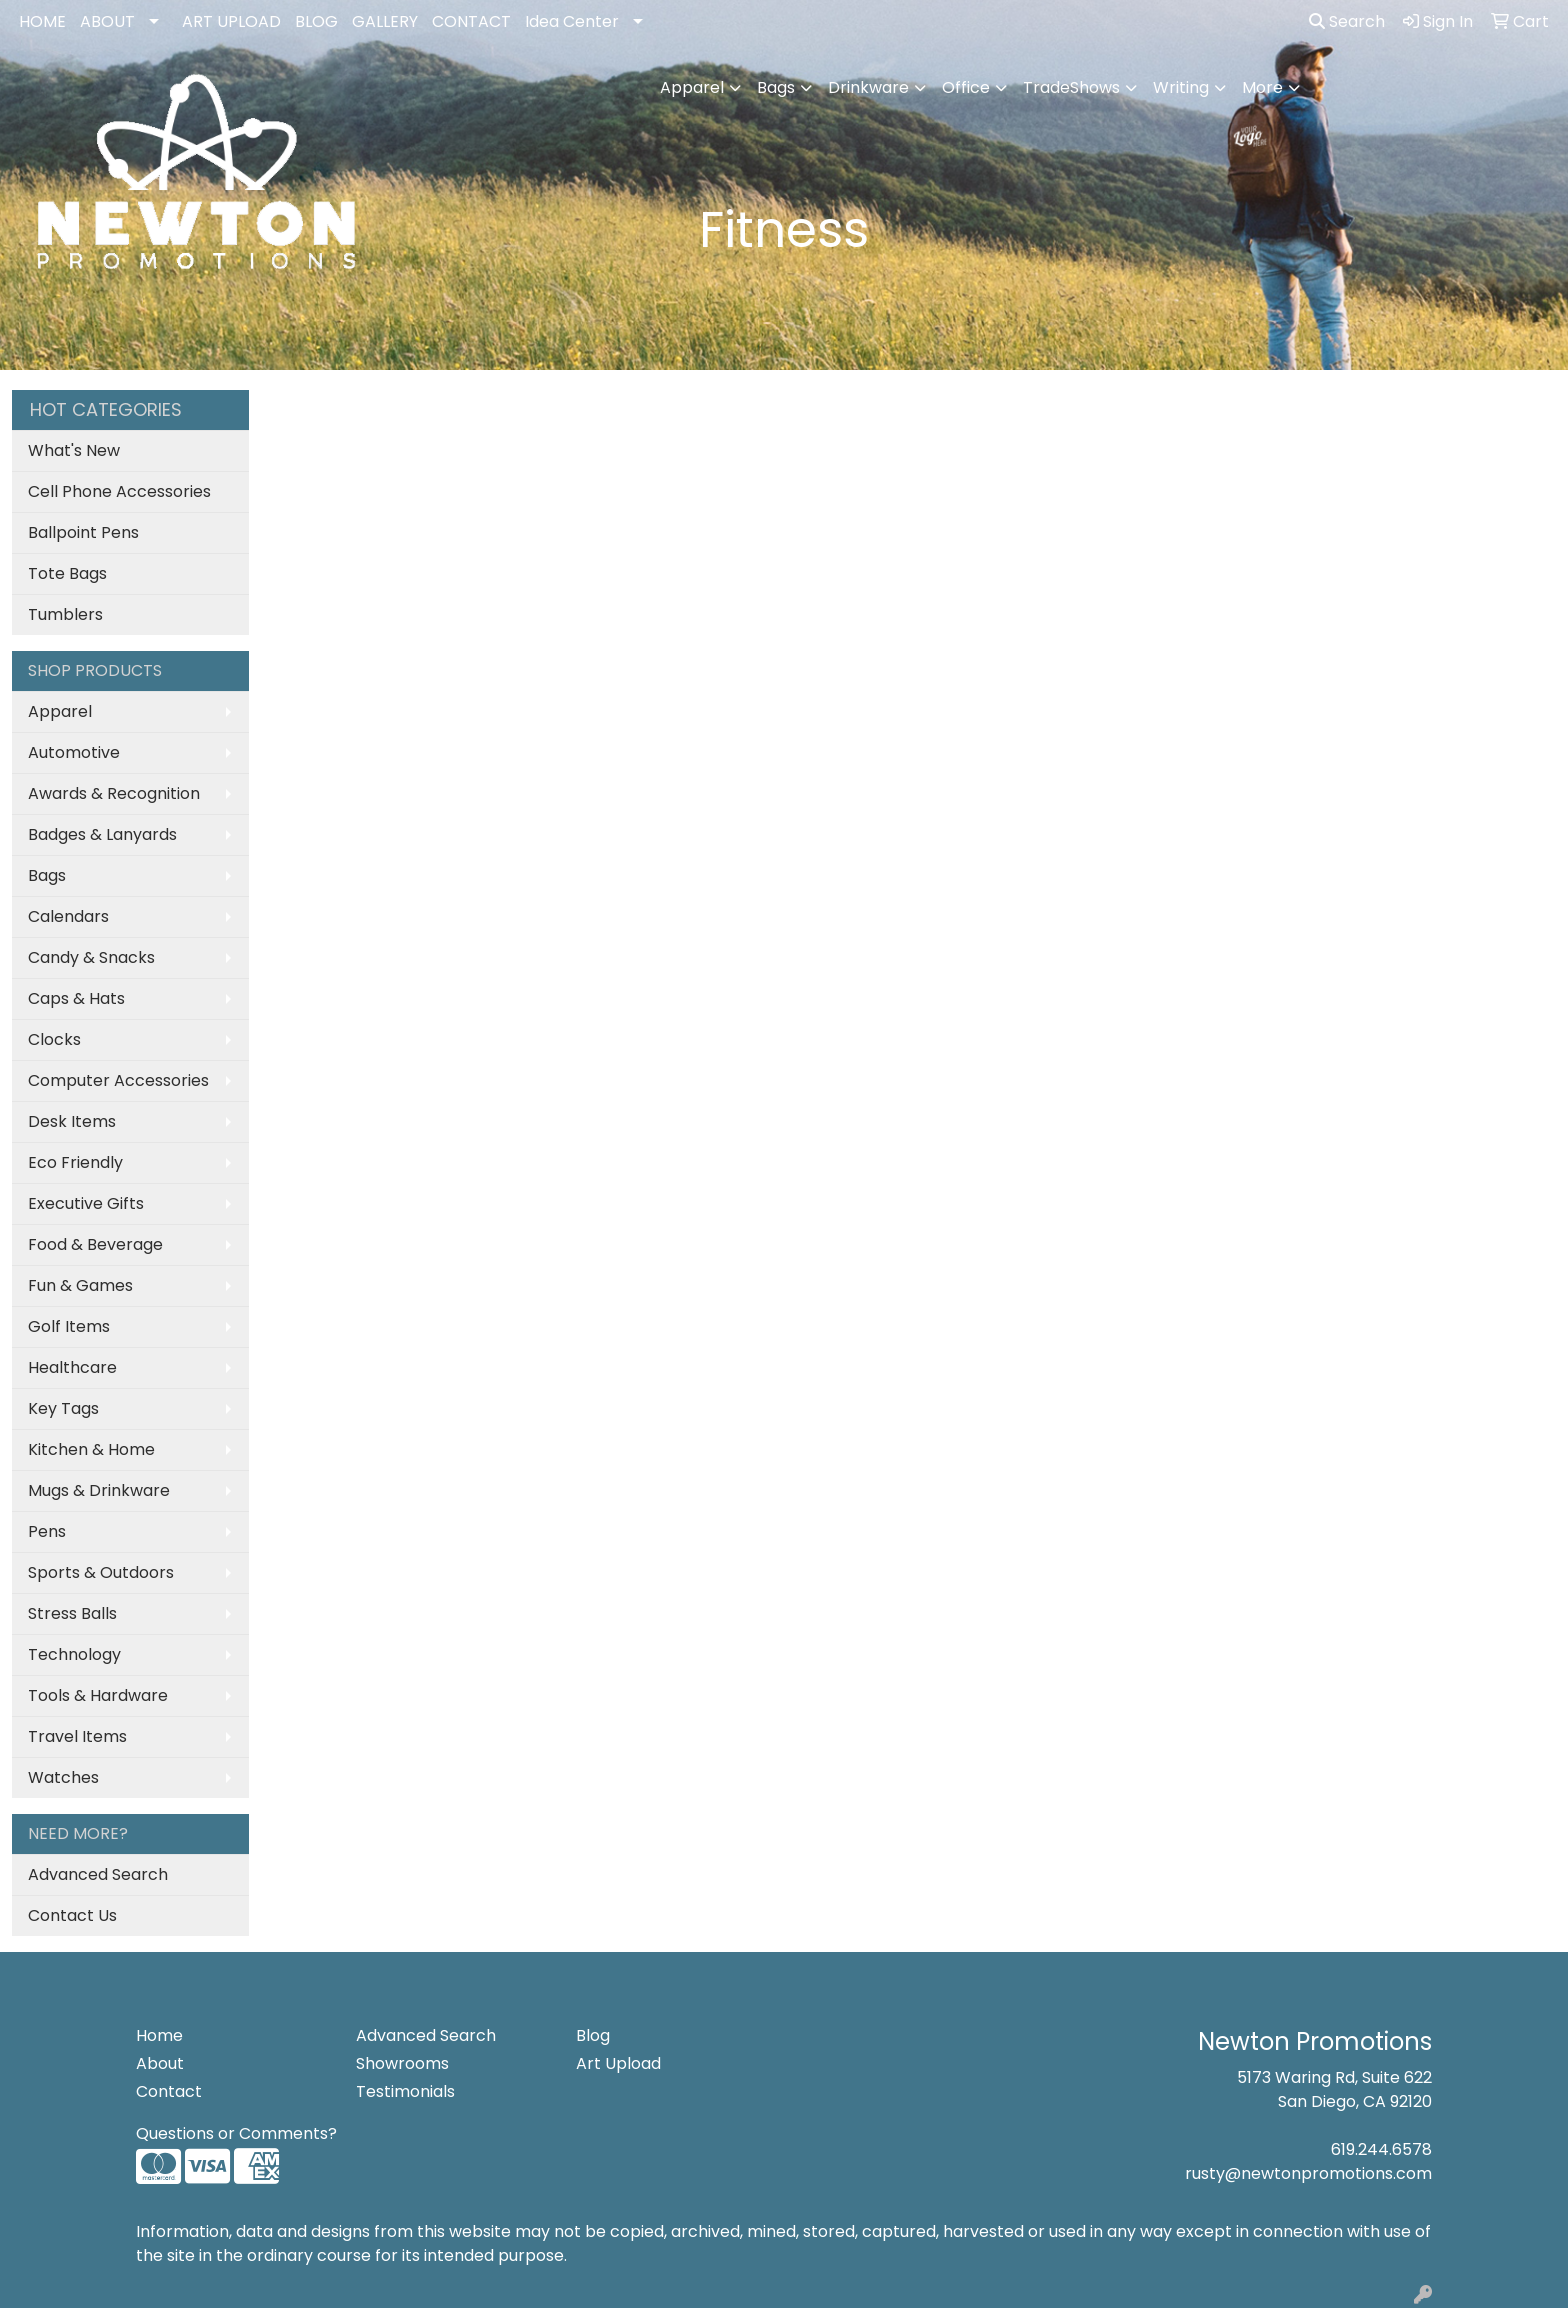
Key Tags (63, 1408)
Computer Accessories (118, 1080)
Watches (63, 1777)
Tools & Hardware (98, 1695)
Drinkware (868, 87)
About (160, 2063)
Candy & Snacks (91, 957)
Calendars (68, 916)
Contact (169, 2091)
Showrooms (402, 2063)
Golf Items (69, 1326)
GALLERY (385, 21)
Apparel (692, 87)
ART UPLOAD (231, 21)
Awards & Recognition (114, 793)
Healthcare (72, 1367)
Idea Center (572, 21)
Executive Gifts (86, 1203)
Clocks (54, 1039)
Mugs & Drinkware (99, 1490)
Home (159, 2035)
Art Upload (618, 2063)
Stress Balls (72, 1613)
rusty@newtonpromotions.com (1308, 2173)
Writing (1181, 87)
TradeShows (1071, 87)
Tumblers (65, 614)
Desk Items (72, 1121)
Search (1347, 21)
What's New (74, 450)
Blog (593, 2035)
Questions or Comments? (236, 2133)
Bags (776, 87)
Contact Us (72, 1915)
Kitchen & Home (91, 1449)
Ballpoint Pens (83, 532)
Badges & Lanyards (102, 834)
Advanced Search (98, 1874)
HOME (42, 21)
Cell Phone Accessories (119, 491)
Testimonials (405, 2091)
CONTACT (471, 21)
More (1262, 87)
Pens (47, 1531)
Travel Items (77, 1736)
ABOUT (107, 21)
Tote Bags (67, 573)
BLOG (316, 21)
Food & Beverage (95, 1244)
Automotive (74, 752)
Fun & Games (80, 1285)
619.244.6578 (1381, 2149)
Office (966, 87)
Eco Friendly (75, 1162)
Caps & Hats (76, 998)
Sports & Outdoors (101, 1572)
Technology (74, 1654)
